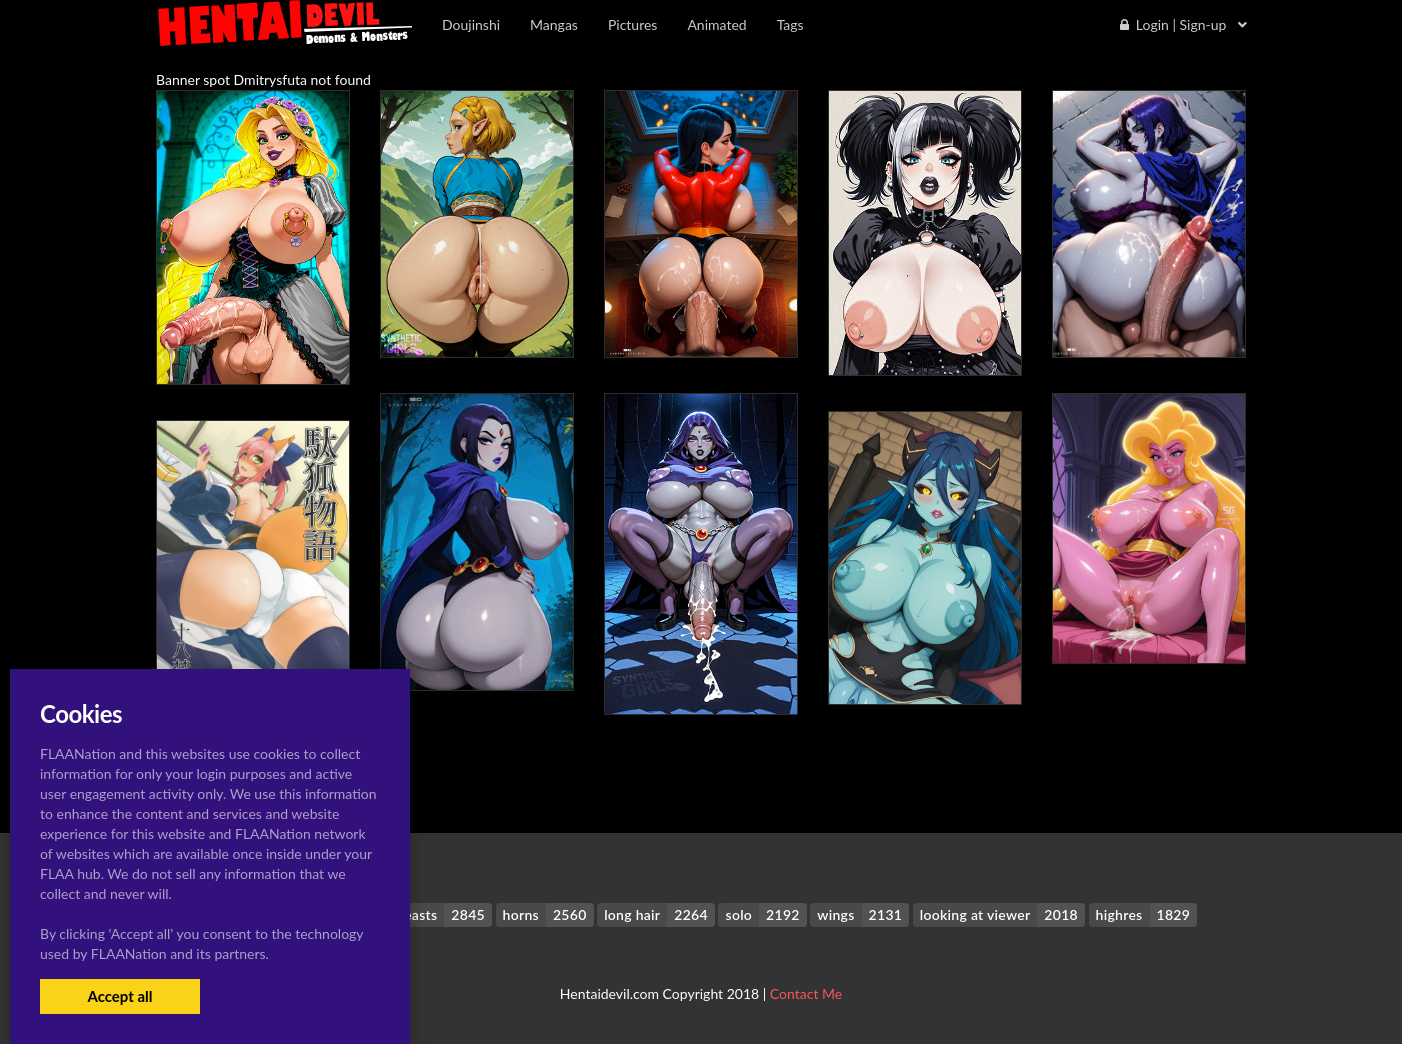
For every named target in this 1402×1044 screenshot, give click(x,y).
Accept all (119, 996)
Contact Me (806, 993)
